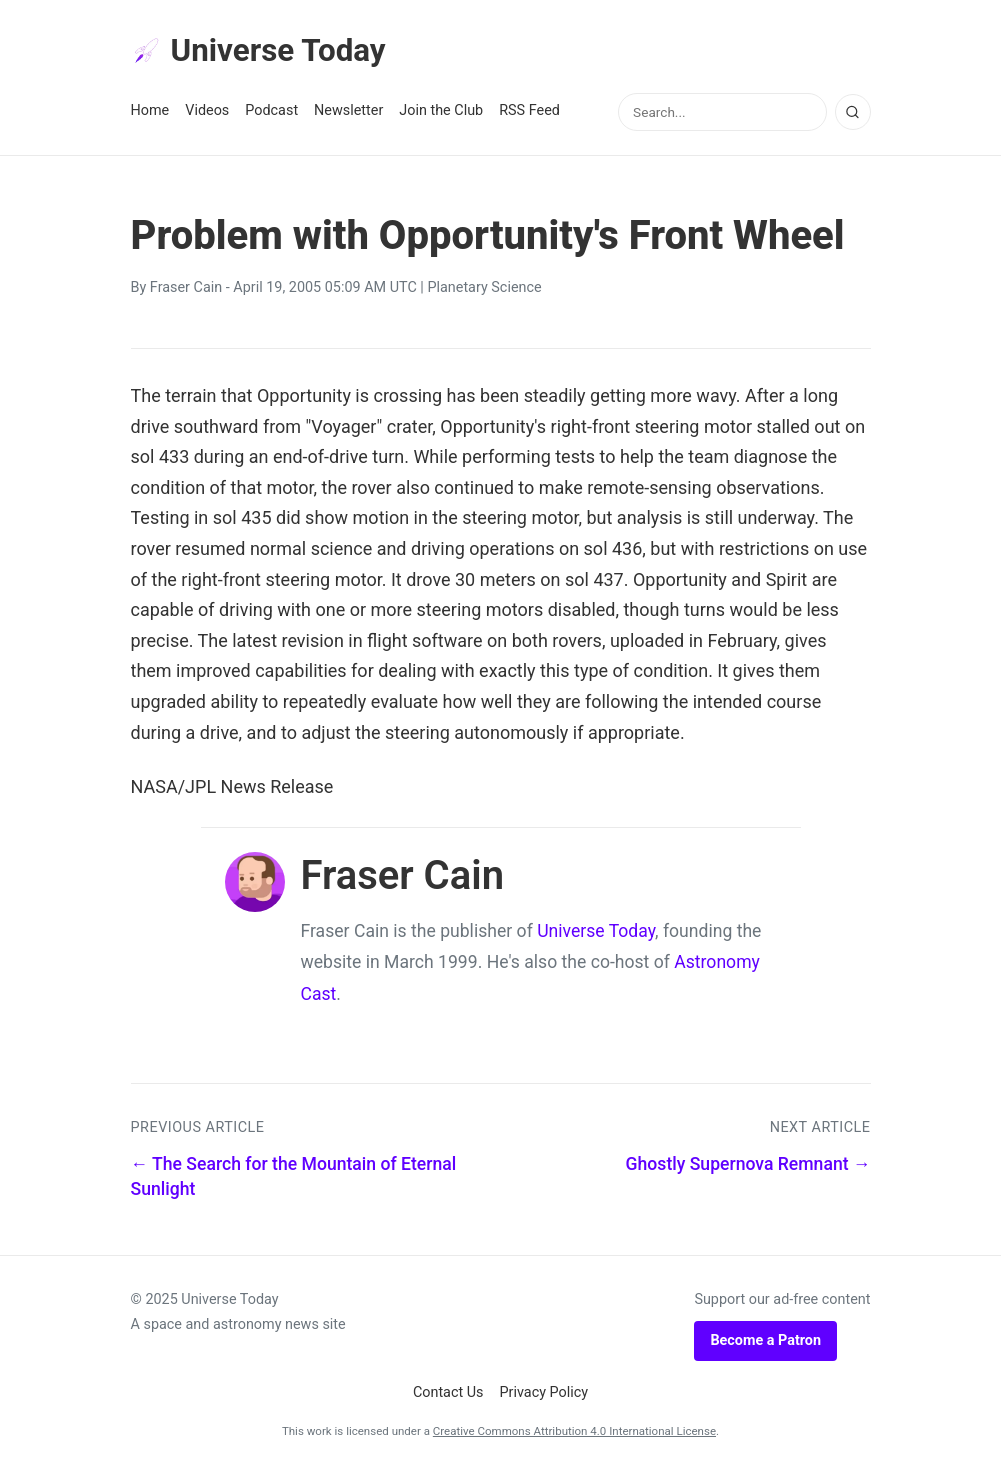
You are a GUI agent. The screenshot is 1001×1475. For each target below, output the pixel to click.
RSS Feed (529, 111)
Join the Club (441, 111)
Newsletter (348, 111)
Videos (207, 111)
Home (150, 111)
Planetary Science (484, 288)
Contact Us (448, 1393)
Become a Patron (765, 1341)
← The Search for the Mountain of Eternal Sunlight (294, 1177)
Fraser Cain (186, 288)
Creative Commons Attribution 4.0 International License (574, 1432)
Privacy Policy (544, 1393)
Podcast (271, 111)
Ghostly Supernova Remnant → (748, 1165)
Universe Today (261, 51)
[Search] (853, 113)
